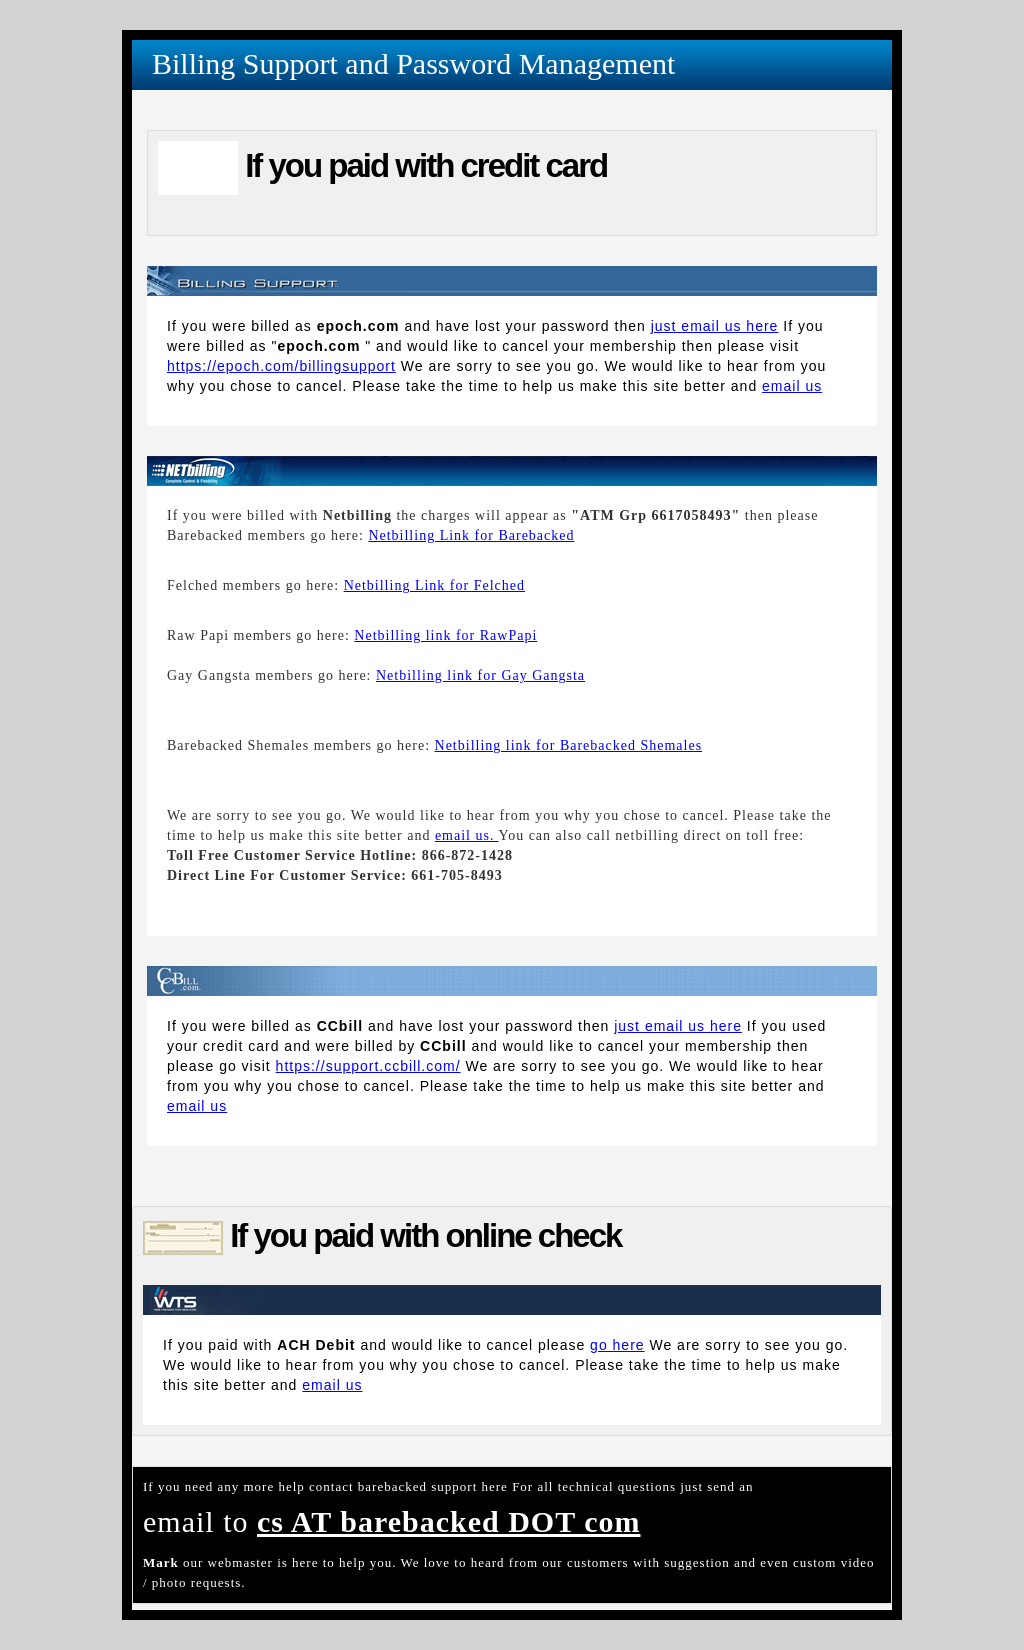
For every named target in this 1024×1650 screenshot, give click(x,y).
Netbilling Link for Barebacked (471, 535)
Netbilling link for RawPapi (445, 635)
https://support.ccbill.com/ (368, 1066)
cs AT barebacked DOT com (448, 1521)
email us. (467, 835)
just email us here (715, 326)
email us (792, 386)
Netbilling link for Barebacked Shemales (569, 745)
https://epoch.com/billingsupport (281, 366)
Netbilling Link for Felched (434, 585)
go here (617, 1345)
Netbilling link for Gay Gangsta (480, 675)
